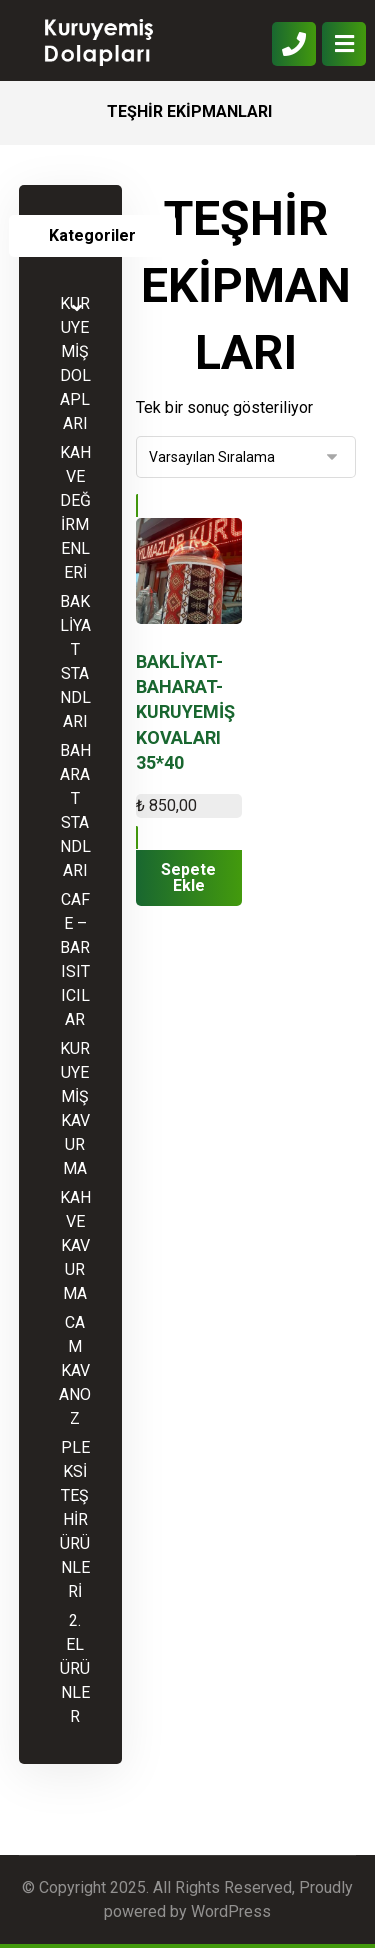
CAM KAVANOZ (75, 1370)
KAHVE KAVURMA (75, 1245)
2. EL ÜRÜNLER (75, 1668)
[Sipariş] (246, 457)
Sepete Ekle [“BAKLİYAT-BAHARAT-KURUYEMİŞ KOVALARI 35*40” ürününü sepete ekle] (188, 877)
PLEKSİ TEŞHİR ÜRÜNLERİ (75, 1519)
